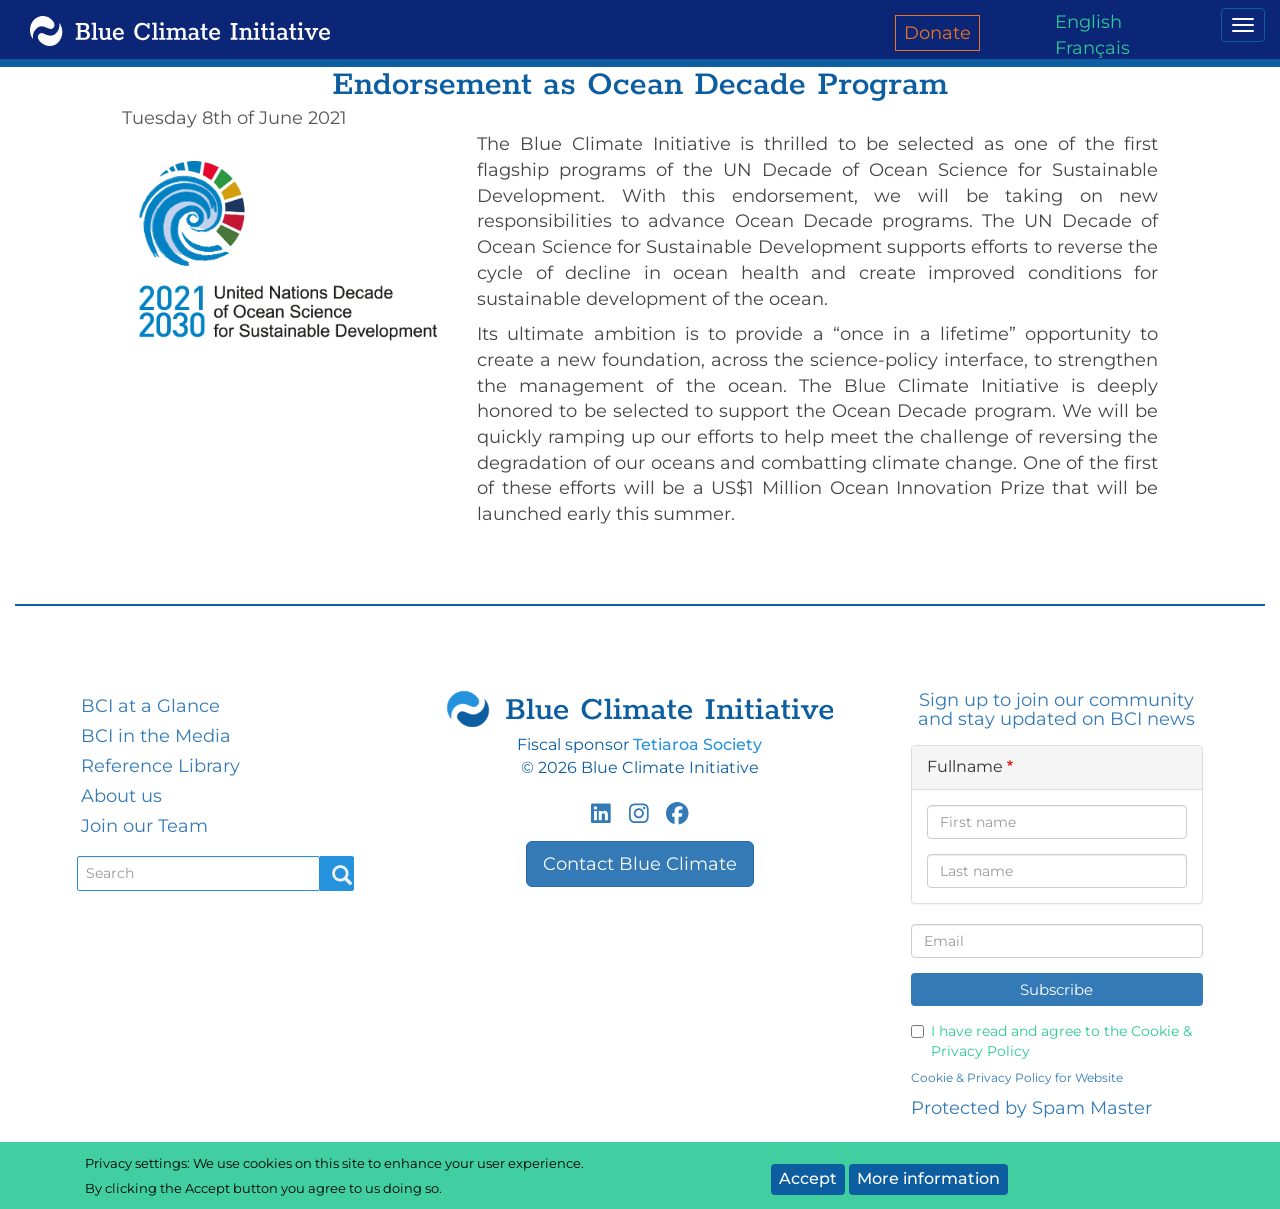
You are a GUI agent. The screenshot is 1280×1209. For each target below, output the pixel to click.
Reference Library (160, 766)
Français (1092, 48)
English (1088, 22)
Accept (808, 1178)
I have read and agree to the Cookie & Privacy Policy (1051, 1041)
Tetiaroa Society (697, 744)
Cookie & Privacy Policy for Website (1017, 1077)
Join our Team (144, 826)
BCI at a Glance (150, 706)
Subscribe (1056, 989)
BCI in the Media (156, 736)
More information (928, 1178)
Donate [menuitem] (937, 33)
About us (121, 796)
